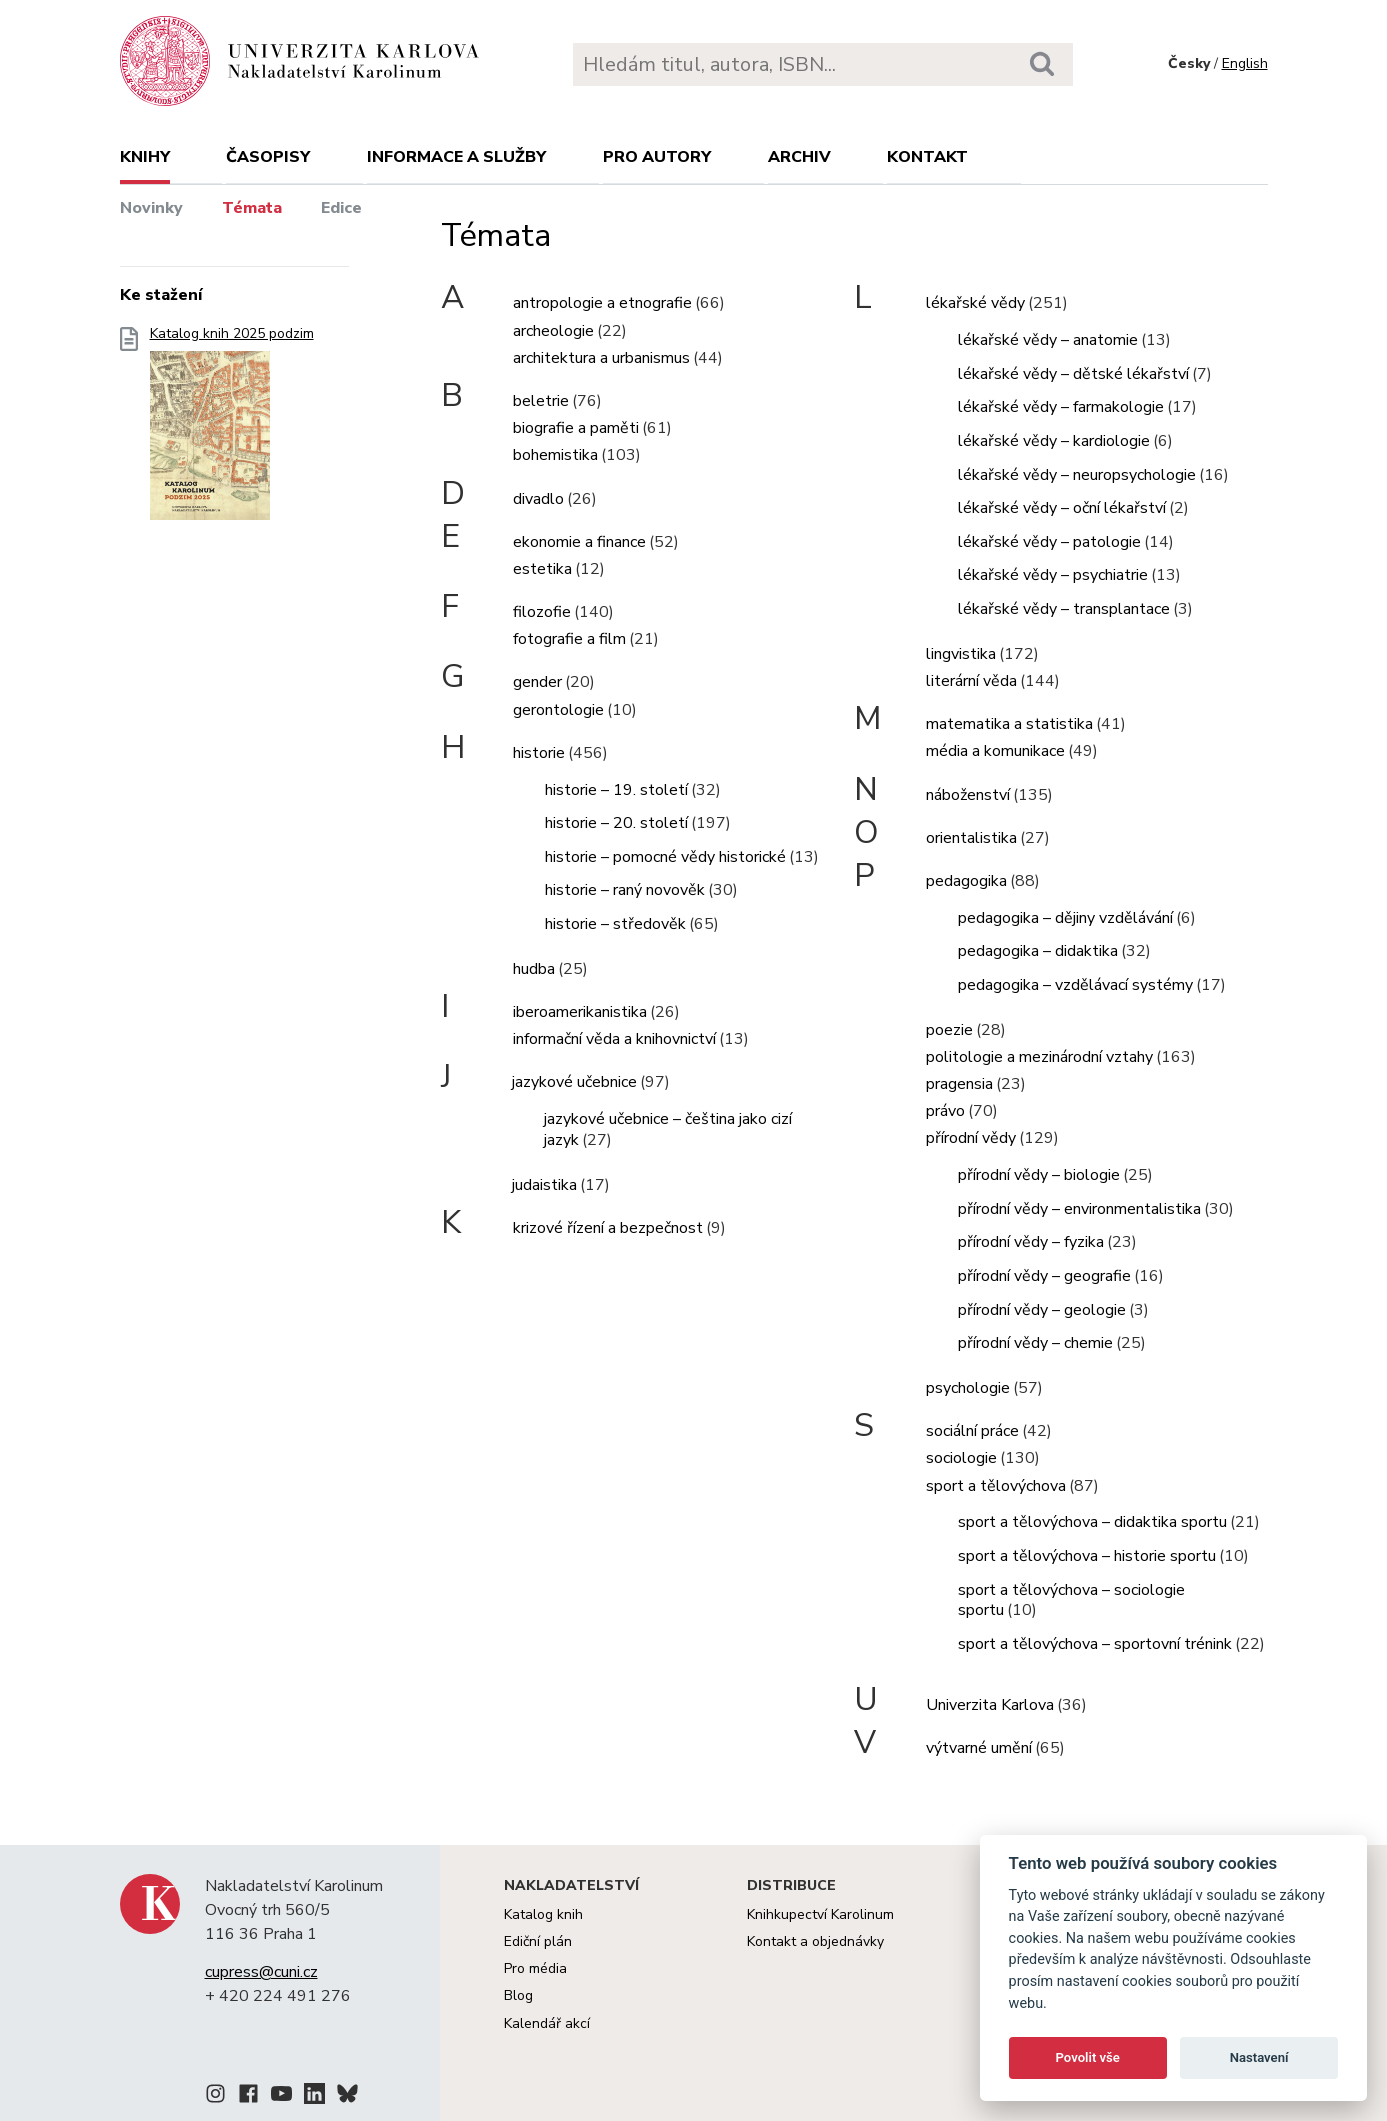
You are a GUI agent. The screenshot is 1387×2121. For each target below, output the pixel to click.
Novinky (151, 208)
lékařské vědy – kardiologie (1054, 441)
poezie (949, 1030)
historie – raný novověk (625, 890)
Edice (341, 208)
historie (539, 753)
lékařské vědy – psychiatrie (1053, 575)
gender (537, 682)
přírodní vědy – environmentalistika (1079, 1209)
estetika (542, 569)
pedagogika (966, 881)
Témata (252, 208)
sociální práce (972, 1431)
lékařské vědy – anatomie (1048, 340)
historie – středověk (615, 924)
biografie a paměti (576, 428)
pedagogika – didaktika (1038, 951)
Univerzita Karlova (990, 1705)
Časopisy (268, 157)
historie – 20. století (616, 823)
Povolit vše (1088, 2057)
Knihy (145, 157)
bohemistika (555, 455)
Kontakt (927, 157)
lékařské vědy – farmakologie (1061, 407)
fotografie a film (569, 639)
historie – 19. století (616, 790)
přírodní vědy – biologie (1039, 1175)
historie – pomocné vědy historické (665, 857)
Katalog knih (543, 1914)
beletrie (541, 401)
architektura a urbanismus (601, 358)
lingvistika (961, 654)
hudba (534, 969)
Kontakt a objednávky (815, 1941)
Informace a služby (456, 157)
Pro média (535, 1968)
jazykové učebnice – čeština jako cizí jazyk (668, 1129)
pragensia (959, 1084)
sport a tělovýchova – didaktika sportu (1092, 1522)
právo (945, 1111)
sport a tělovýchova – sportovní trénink (1095, 1644)
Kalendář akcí (547, 2023)
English (1245, 63)
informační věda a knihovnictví (614, 1039)
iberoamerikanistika (580, 1012)
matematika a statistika (1009, 724)
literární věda (971, 681)
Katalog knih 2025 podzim (232, 429)
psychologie (968, 1388)
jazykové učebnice (574, 1082)
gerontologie (558, 710)
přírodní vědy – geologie (1042, 1310)
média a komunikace (995, 751)
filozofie (542, 612)
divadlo (538, 499)
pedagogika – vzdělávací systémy (1075, 985)
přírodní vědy (971, 1138)
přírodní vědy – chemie (1035, 1343)
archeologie (553, 331)
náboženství (968, 795)
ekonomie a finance (579, 542)
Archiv (799, 157)
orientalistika (971, 838)
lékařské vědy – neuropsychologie (1077, 475)
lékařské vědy (975, 303)
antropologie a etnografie (602, 303)
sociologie (961, 1458)
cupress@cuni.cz (261, 1972)
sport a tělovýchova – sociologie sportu (1071, 1600)
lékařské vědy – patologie (1049, 542)
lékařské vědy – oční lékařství (1062, 508)
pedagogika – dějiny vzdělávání (1065, 918)
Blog (518, 1995)
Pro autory (657, 157)
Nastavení (1259, 2057)
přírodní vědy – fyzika (1031, 1242)
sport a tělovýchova (996, 1486)
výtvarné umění (979, 1748)
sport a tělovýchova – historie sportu (1087, 1556)
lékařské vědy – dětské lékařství (1073, 374)
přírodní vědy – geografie (1044, 1276)
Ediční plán (538, 1941)
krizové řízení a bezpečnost (608, 1228)
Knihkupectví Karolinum (820, 1914)
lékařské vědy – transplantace (1064, 609)
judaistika (544, 1185)
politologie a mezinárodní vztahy (1039, 1057)
